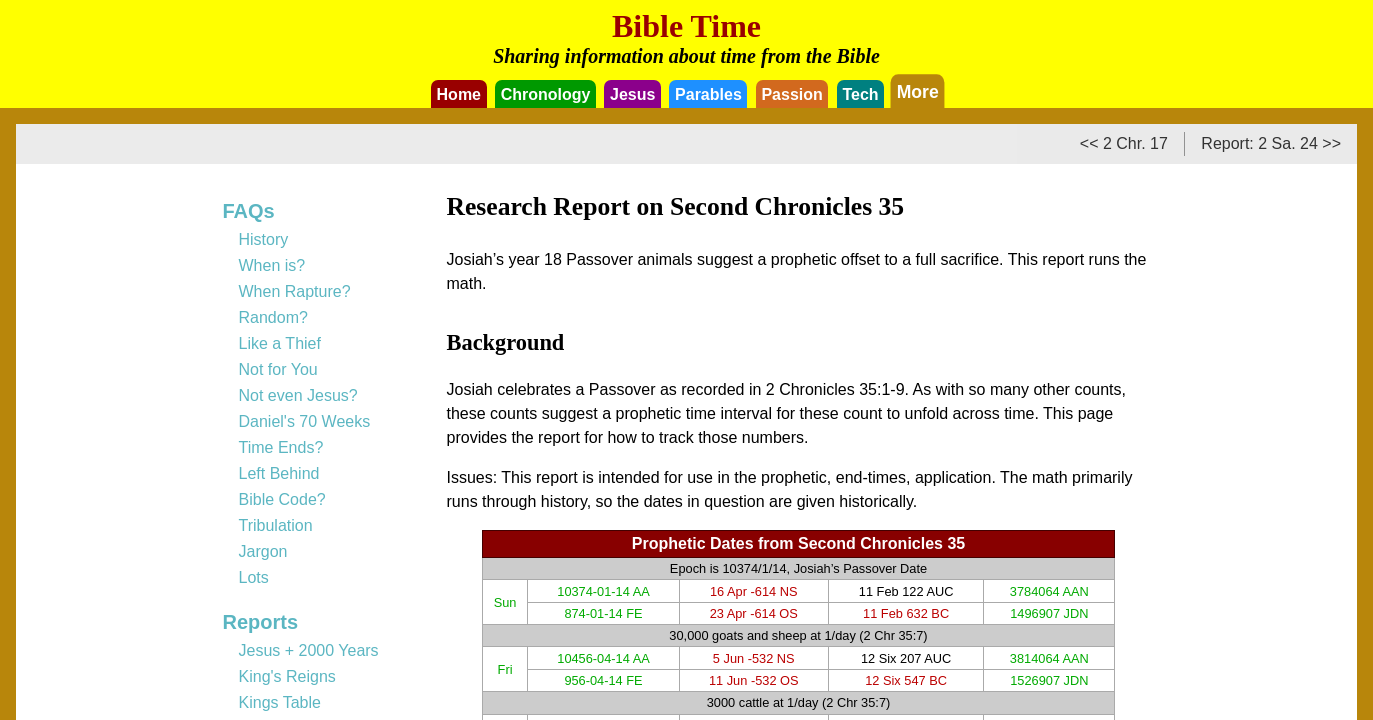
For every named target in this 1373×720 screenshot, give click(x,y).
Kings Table (280, 702)
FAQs (249, 211)
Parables (708, 94)
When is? (272, 265)
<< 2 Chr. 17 (1124, 143)
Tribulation (276, 525)
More (917, 91)
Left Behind (279, 473)
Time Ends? (281, 447)
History (264, 239)
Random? (273, 317)
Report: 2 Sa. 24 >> (1271, 143)
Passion (791, 94)
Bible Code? (282, 499)
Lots (254, 577)
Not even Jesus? (298, 395)
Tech (860, 94)
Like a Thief (280, 343)
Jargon (263, 551)
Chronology (546, 94)
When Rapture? (295, 291)
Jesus (632, 94)
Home (459, 94)
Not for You (278, 369)
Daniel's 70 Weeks (305, 421)
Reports (261, 622)
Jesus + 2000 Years (309, 650)
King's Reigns (287, 676)
